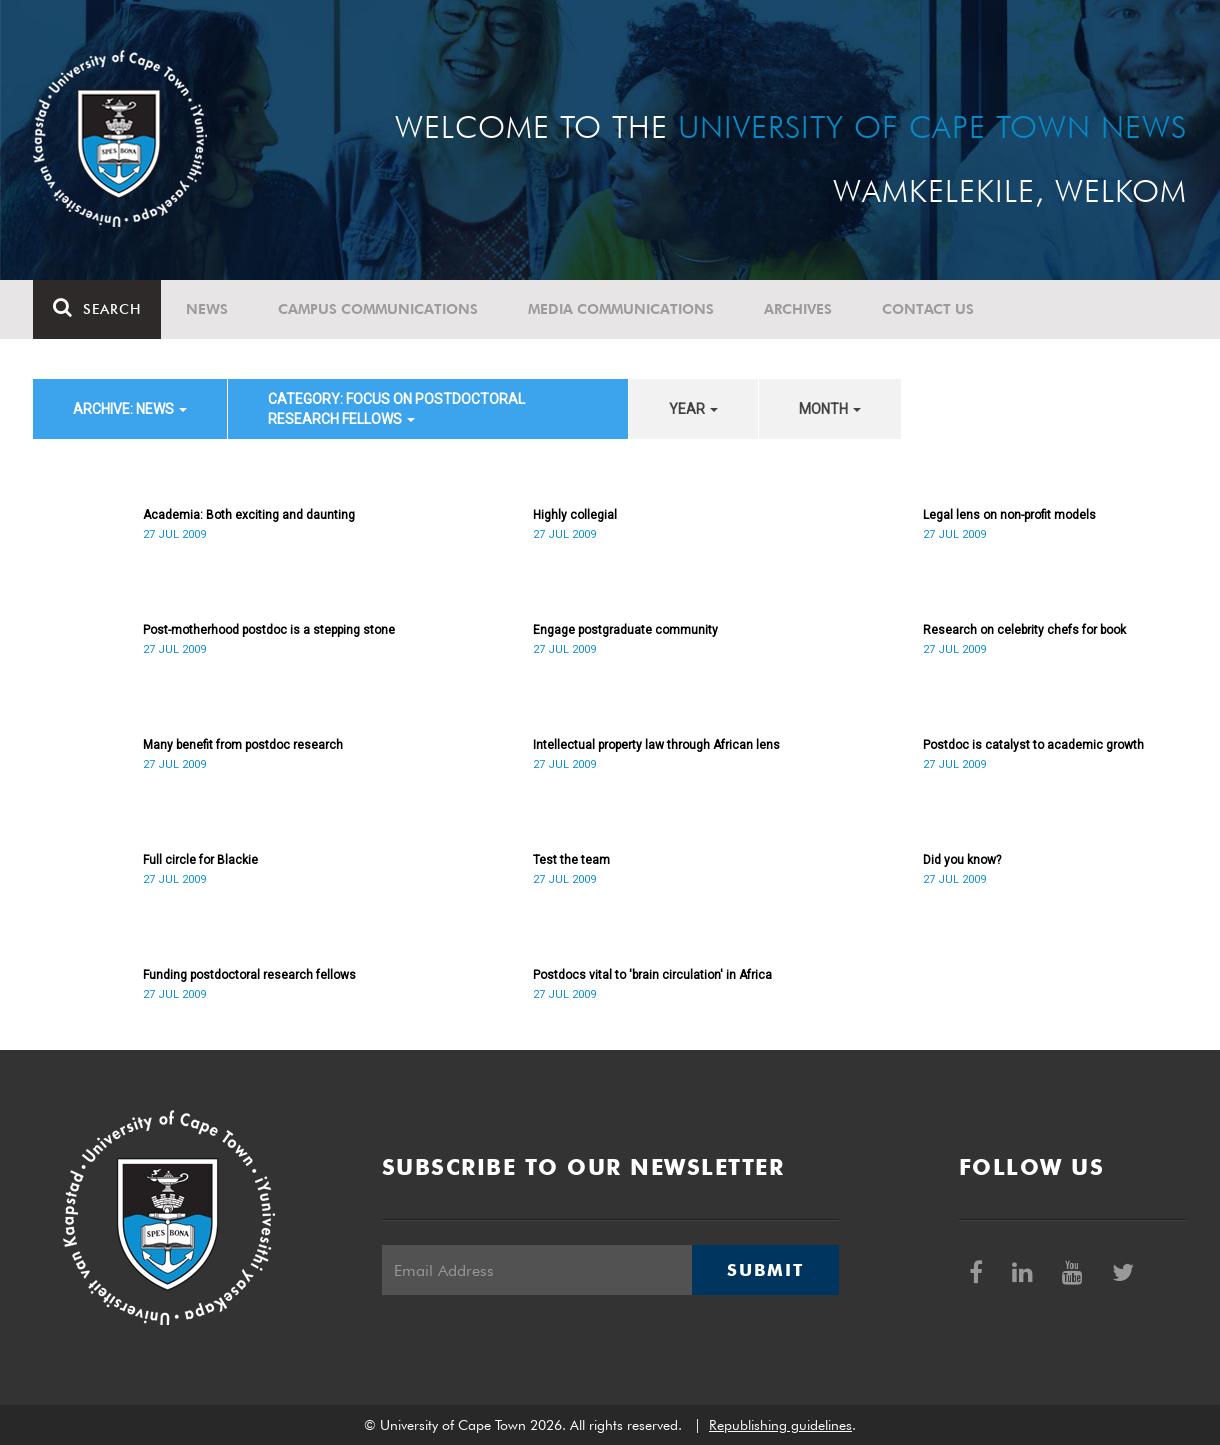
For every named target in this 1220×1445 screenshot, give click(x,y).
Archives (798, 309)
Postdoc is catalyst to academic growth (1033, 745)
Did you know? (962, 860)
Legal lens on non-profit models (1009, 515)
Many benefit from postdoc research (243, 745)
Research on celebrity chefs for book (1024, 630)
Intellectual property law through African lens (656, 745)
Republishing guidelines (780, 1425)
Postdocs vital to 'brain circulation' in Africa (652, 975)
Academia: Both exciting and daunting (249, 515)
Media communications (621, 309)
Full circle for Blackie (200, 860)
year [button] (693, 409)
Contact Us (928, 309)
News (207, 309)
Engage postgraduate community (625, 630)
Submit (765, 1270)
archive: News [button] (130, 409)
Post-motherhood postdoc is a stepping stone (269, 630)
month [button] (830, 409)
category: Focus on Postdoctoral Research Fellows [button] (396, 409)
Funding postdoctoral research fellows (249, 975)
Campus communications (378, 309)
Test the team (571, 860)
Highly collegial (575, 515)
